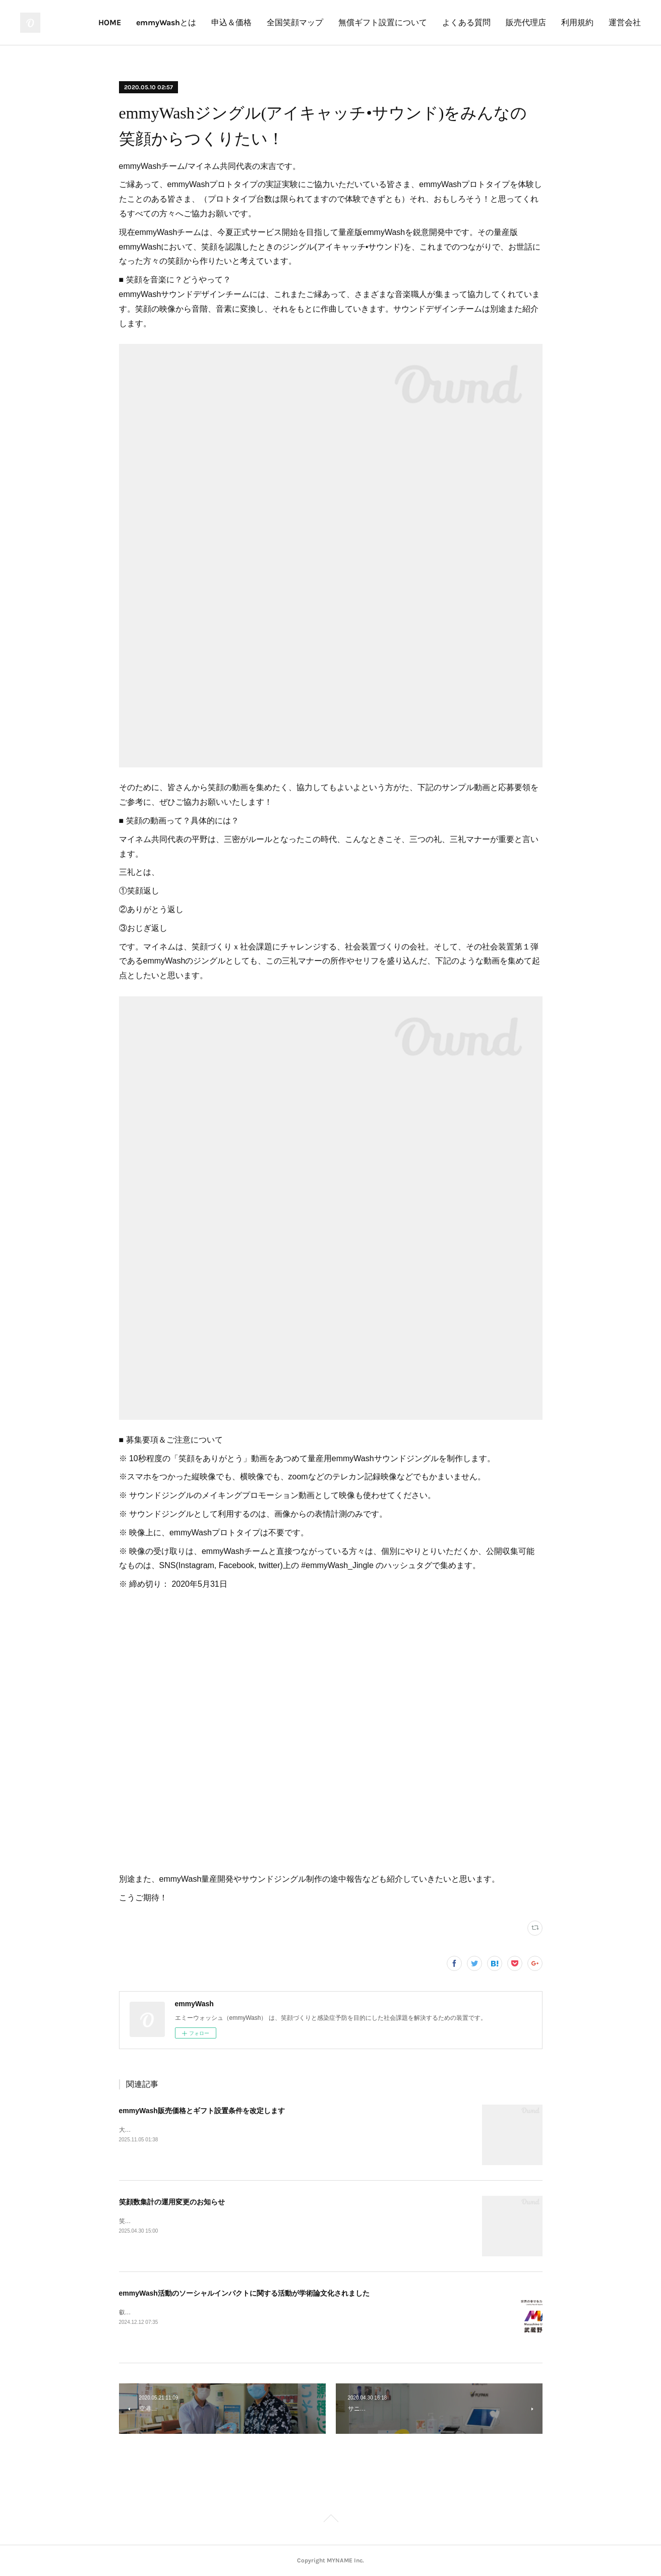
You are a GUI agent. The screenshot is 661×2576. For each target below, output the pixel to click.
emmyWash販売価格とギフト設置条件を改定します (202, 2111)
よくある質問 (466, 22)
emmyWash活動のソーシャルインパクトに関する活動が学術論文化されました (244, 2293)
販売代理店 (526, 22)
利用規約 (577, 22)
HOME (109, 22)
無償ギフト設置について (382, 22)
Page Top (330, 2520)
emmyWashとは (166, 22)
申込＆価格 (231, 22)
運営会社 (625, 22)
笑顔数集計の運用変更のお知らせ (172, 2202)
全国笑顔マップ (295, 22)
